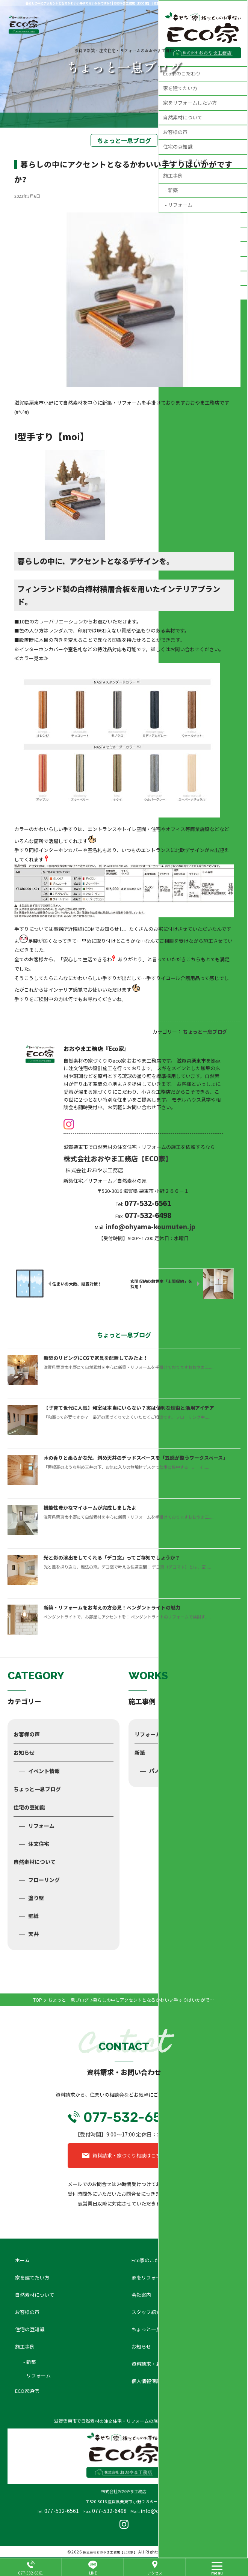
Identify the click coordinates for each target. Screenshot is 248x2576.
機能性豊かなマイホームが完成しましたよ (90, 1507)
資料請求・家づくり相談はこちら (129, 2155)
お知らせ (24, 1752)
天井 (33, 1934)
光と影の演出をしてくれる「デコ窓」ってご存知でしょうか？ (112, 1557)
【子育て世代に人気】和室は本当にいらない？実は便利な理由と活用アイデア (129, 1407)
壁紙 (33, 1916)
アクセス (154, 2573)
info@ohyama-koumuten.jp (150, 1226)
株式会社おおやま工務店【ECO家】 (110, 2552)
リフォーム (41, 1825)
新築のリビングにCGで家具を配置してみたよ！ (96, 1357)
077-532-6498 (109, 2510)
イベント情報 (44, 1771)
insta (69, 1124)
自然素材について (35, 1861)
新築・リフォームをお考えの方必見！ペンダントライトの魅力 (112, 1607)
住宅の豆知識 (29, 1807)
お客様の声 (27, 1734)
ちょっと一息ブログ (37, 1789)
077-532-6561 (61, 2510)
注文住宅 (38, 1843)
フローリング (44, 1879)
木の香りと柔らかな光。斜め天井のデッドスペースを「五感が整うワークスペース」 (136, 1457)
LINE (93, 2573)
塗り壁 (36, 1898)
